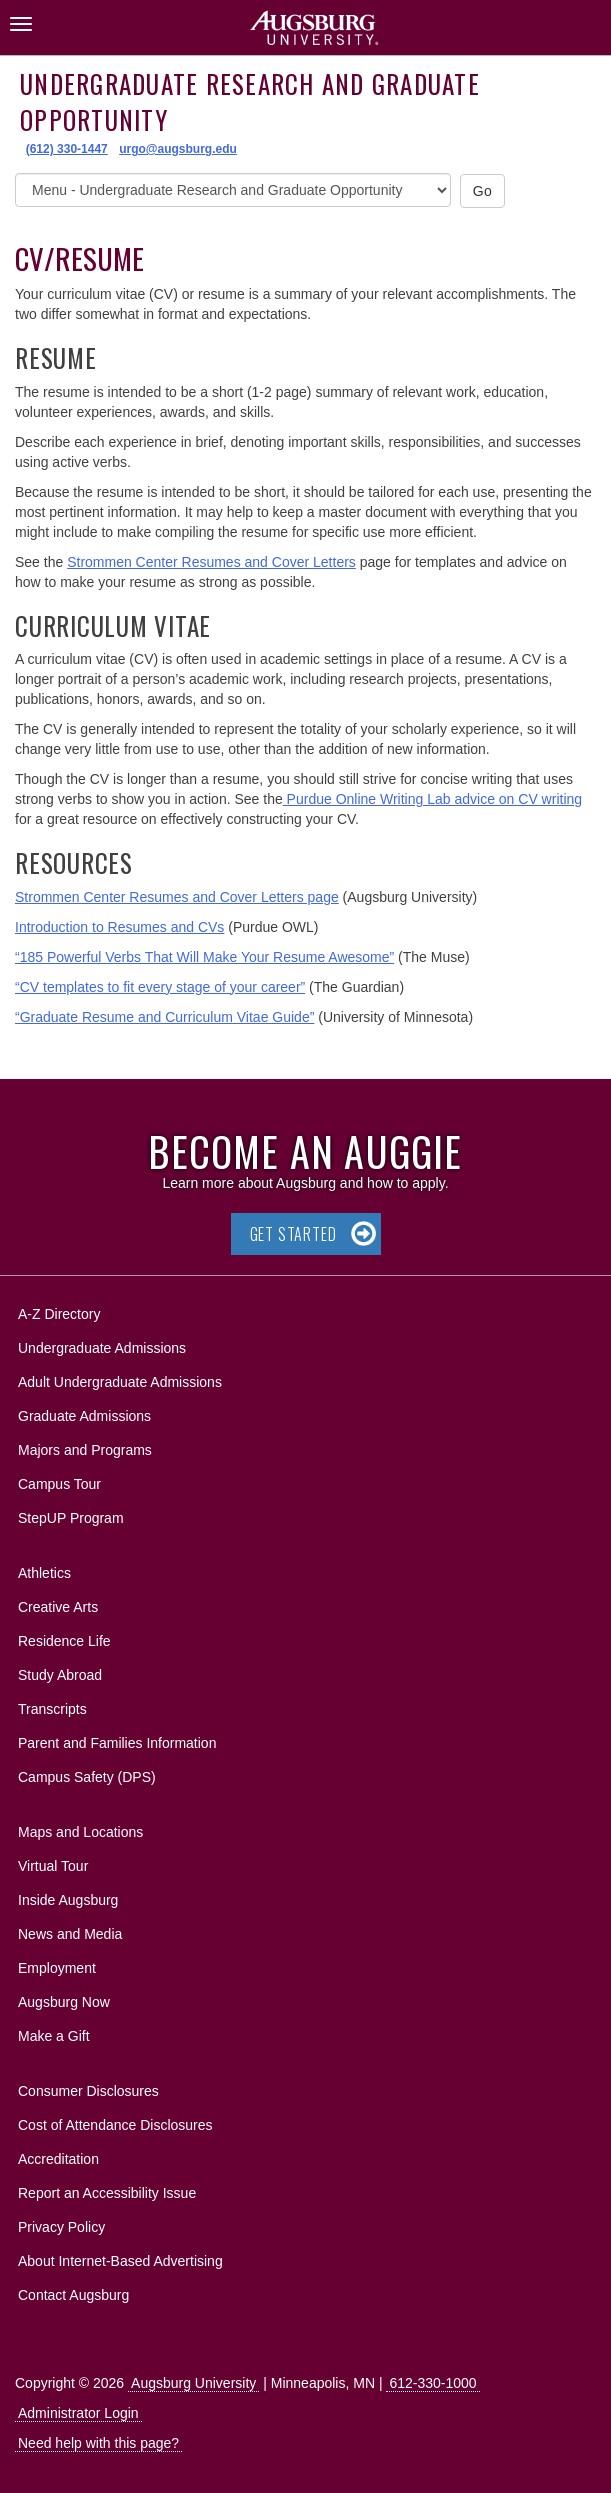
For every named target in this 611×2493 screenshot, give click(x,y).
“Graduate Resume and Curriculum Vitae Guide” (164, 1017)
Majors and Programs (84, 1446)
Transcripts (52, 1709)
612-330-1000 (432, 2383)
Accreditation (58, 2159)
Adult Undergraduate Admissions (120, 1382)
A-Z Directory (59, 1314)
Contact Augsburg (73, 2295)
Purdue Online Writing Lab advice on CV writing (432, 799)
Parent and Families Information (117, 1743)
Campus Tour (59, 1484)
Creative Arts (58, 1607)
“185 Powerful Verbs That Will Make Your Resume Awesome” (204, 957)
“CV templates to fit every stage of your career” (160, 987)
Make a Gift (54, 2036)
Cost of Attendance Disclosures (115, 2125)
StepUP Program (71, 1518)
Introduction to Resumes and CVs (119, 927)
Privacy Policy (61, 2227)
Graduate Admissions (84, 1416)
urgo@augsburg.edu (178, 149)
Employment (57, 1968)
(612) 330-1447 (67, 149)
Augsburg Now (64, 2002)
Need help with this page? (98, 2443)
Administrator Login (78, 2413)
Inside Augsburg (68, 1900)
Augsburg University (193, 2383)
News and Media (70, 1934)
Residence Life (64, 1641)
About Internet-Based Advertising (120, 2261)
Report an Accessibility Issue (107, 2193)
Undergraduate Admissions (102, 1348)
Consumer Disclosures (88, 2091)
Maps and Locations (80, 1832)
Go (483, 191)
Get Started (293, 1234)
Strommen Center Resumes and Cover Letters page (177, 897)
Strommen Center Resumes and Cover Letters (211, 562)
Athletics (44, 1573)
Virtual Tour (53, 1866)
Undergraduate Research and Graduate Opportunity (250, 101)
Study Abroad (60, 1675)
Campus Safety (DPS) (87, 1777)
